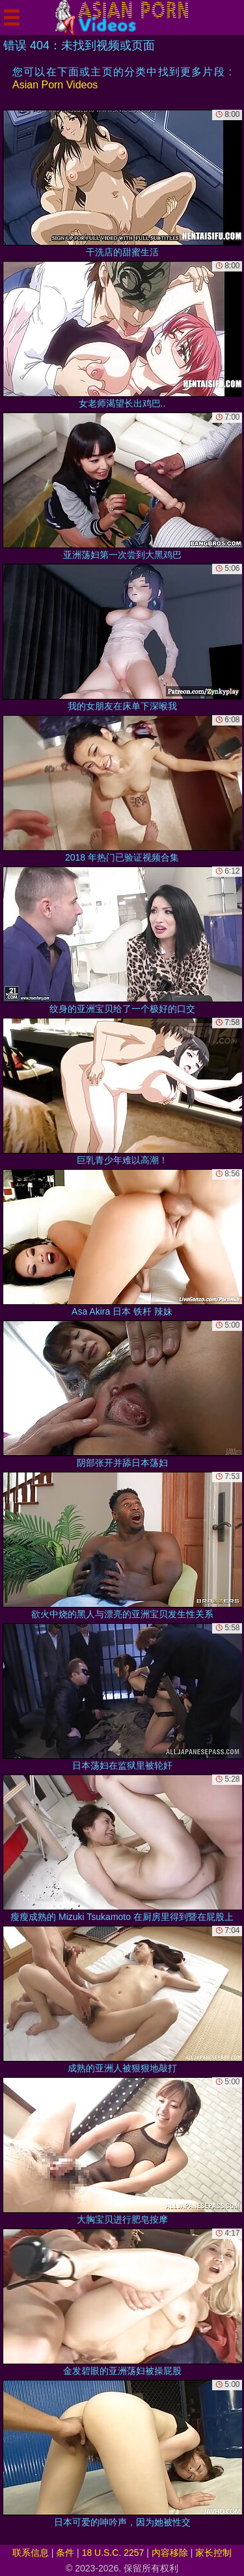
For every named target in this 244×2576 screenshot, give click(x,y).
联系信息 (30, 2552)
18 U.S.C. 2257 (113, 2552)
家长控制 (213, 2552)
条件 (65, 2552)
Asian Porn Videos (55, 84)
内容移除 (170, 2552)
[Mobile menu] (11, 17)
